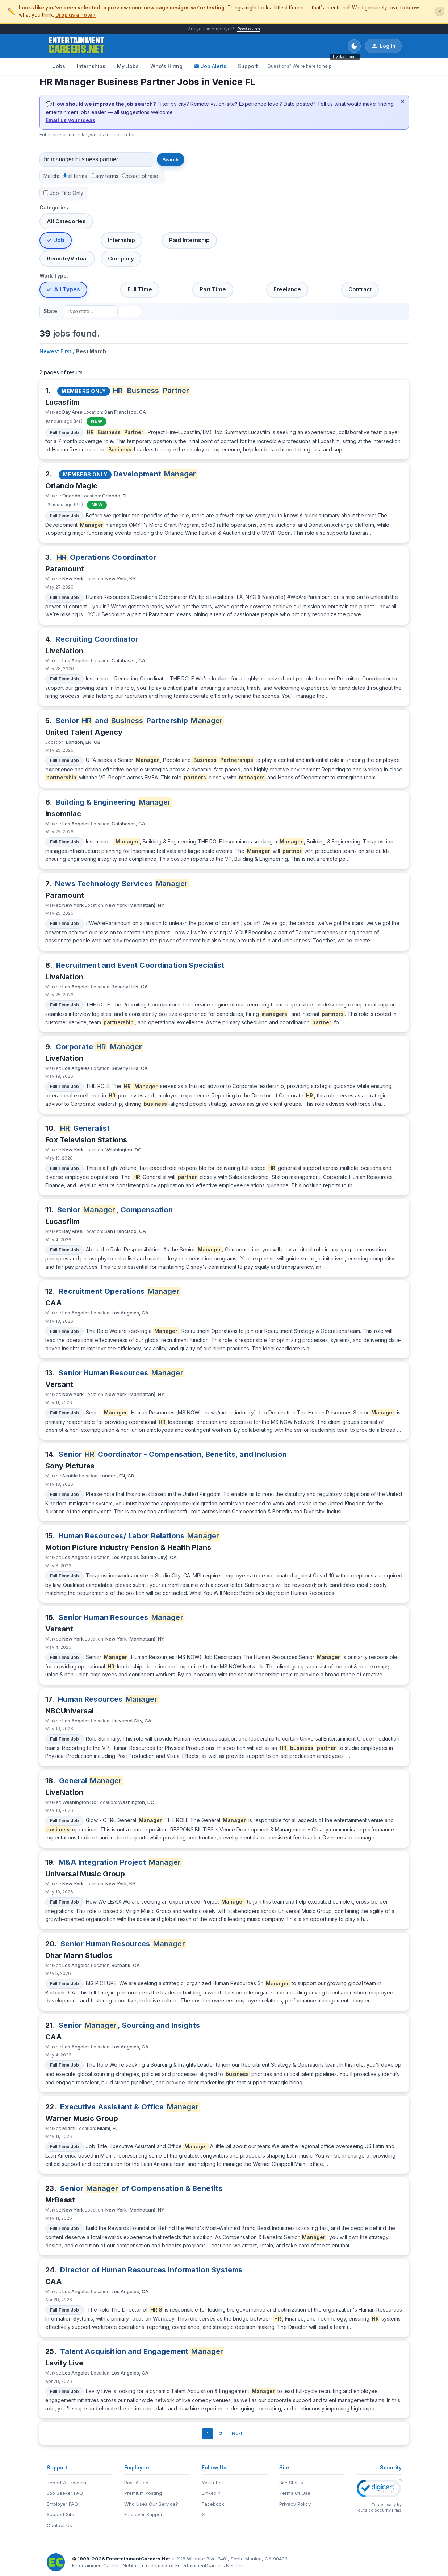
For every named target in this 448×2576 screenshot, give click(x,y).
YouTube (212, 2482)
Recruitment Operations (120, 1291)
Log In (383, 46)
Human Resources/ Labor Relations (139, 1536)
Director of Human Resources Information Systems (151, 2270)
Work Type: (53, 275)
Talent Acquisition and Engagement (142, 2351)
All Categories (66, 221)
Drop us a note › (75, 15)
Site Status (291, 2482)
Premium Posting (143, 2493)
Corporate (99, 1046)
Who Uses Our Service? (151, 2504)
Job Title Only (66, 193)
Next (237, 2433)
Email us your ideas (70, 120)
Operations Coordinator (106, 557)
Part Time (213, 289)
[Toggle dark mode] (354, 46)
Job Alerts (210, 66)
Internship (121, 240)
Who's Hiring (166, 66)
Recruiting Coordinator (97, 639)
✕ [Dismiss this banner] (440, 11)
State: (51, 311)
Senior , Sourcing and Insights (129, 2025)
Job (59, 240)
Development (155, 474)
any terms (106, 176)
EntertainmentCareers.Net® (103, 2565)
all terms (77, 176)
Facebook (213, 2504)
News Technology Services (122, 883)
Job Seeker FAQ (65, 2493)
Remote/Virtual (67, 258)
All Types (67, 289)
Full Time (139, 289)
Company (121, 258)
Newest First (55, 351)
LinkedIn (211, 2493)
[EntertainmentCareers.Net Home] (76, 46)
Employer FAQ (62, 2504)
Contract (360, 289)
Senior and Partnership (140, 720)
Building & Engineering (114, 802)
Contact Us (59, 2525)
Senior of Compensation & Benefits (141, 2188)
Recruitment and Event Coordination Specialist (140, 965)
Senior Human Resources (121, 1372)
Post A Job (136, 2482)
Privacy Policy (295, 2504)
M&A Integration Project (120, 1862)
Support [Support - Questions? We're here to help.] (248, 66)
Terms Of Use (294, 2493)
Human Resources (108, 1699)
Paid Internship (189, 240)
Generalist (84, 1128)
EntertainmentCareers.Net (138, 2559)
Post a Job (248, 29)
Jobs (59, 66)
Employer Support (144, 2514)
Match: (51, 176)
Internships (91, 66)
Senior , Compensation (115, 1209)
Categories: (54, 207)
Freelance (287, 289)
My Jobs (128, 66)
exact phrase (142, 176)
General (91, 1780)
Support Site (60, 2514)
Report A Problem (66, 2482)
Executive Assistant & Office (130, 2107)
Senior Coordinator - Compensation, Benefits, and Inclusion (173, 1454)
